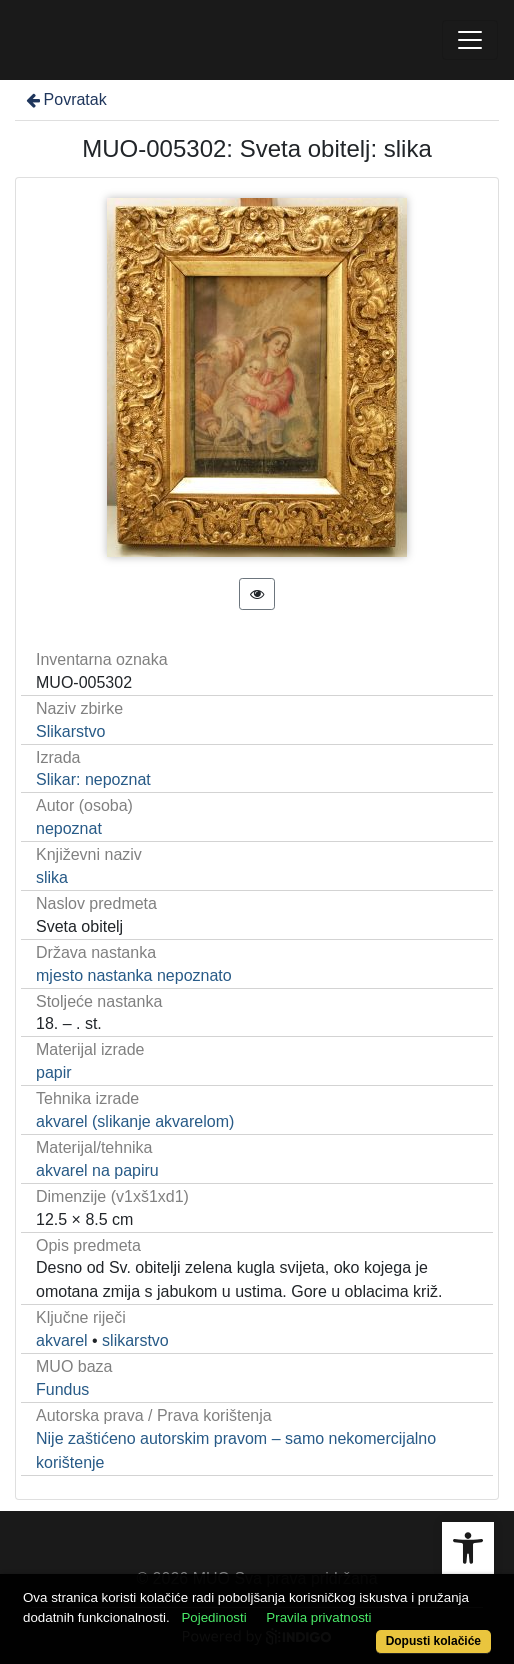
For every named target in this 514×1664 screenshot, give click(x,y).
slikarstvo (135, 1340)
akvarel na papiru (97, 1170)
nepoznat (69, 828)
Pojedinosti (213, 1617)
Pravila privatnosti (318, 1617)
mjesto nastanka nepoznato (134, 975)
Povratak (65, 99)
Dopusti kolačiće (433, 1641)
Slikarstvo (70, 731)
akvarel (62, 1340)
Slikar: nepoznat (93, 779)
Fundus (62, 1389)
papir (54, 1072)
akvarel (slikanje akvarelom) (135, 1121)
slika (52, 877)
